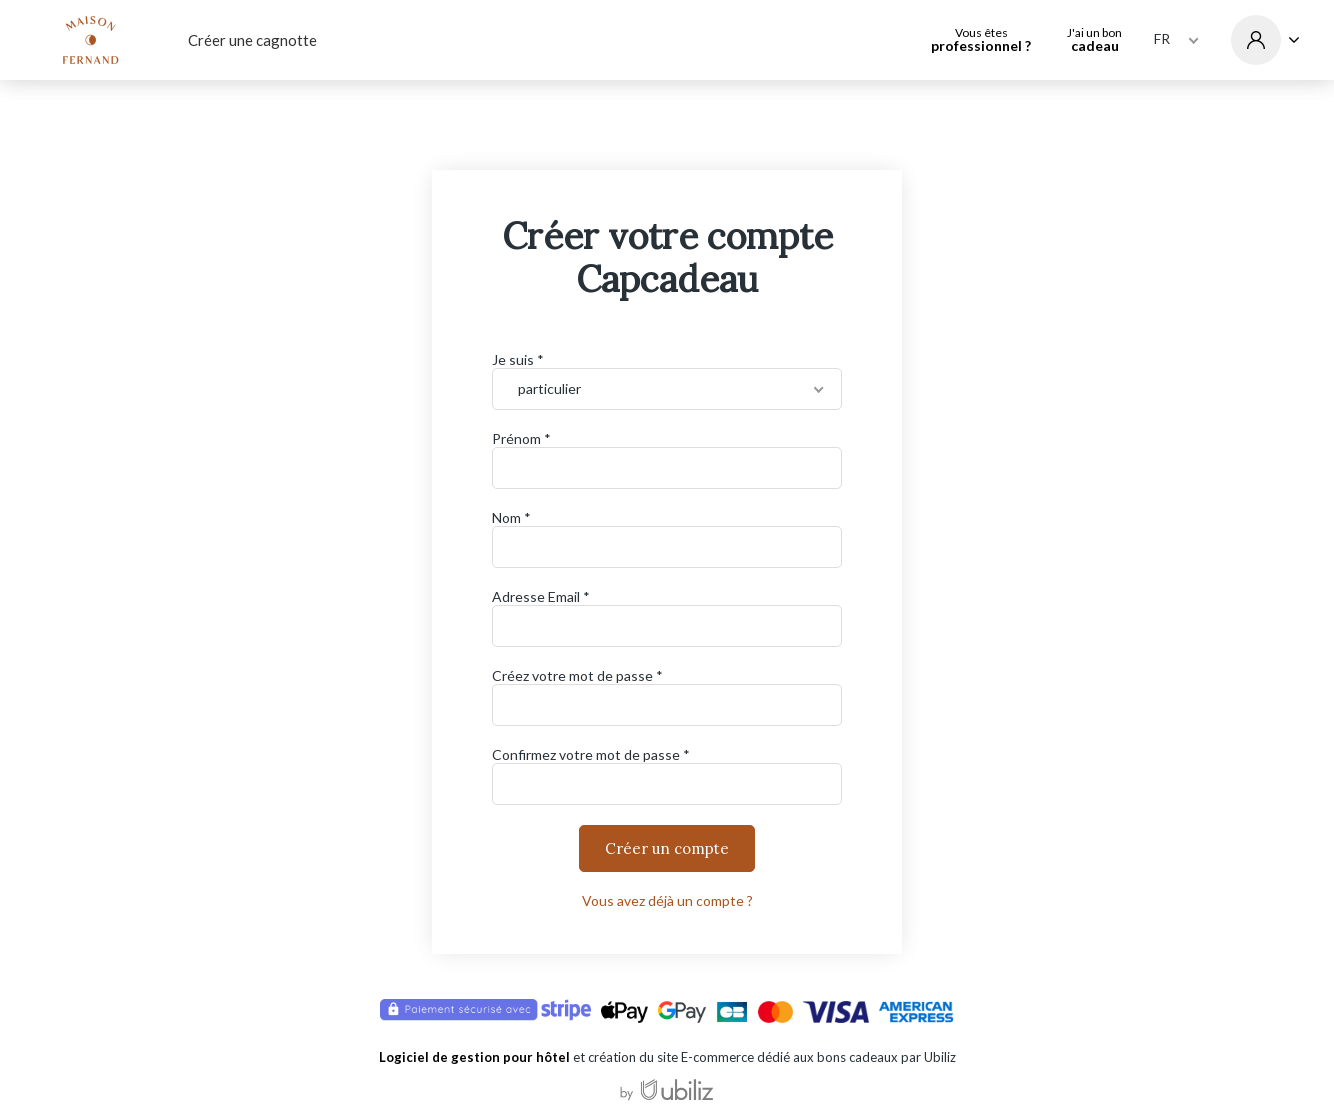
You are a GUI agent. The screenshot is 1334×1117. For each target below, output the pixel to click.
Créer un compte (667, 848)
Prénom (516, 438)
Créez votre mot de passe (572, 675)
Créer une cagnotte (252, 40)
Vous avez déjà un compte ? (667, 900)
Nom (506, 517)
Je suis (513, 359)
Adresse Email (536, 596)
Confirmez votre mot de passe (586, 754)
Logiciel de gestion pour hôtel (474, 1057)
